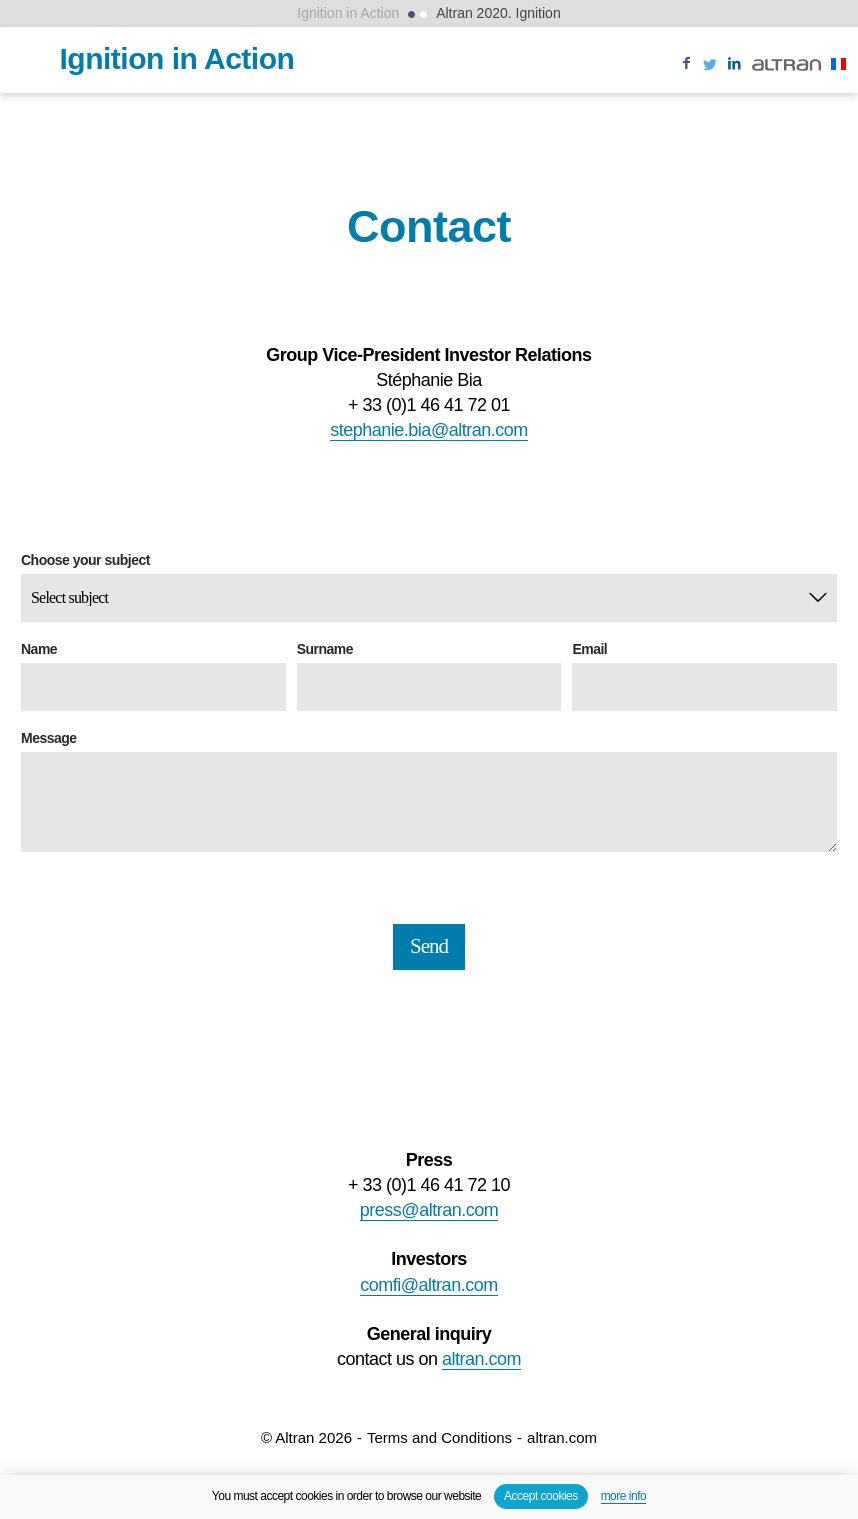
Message (49, 738)
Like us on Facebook (686, 76)
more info (624, 1496)
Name (39, 649)
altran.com (481, 1359)
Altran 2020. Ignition (498, 13)
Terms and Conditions (439, 1437)
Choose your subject (85, 560)
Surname (325, 649)
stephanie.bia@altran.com (428, 430)
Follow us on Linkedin (734, 76)
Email (589, 649)
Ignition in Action (348, 13)
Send (429, 946)
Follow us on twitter (710, 76)
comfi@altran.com (428, 1285)
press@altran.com (429, 1210)
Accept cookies (541, 1496)
